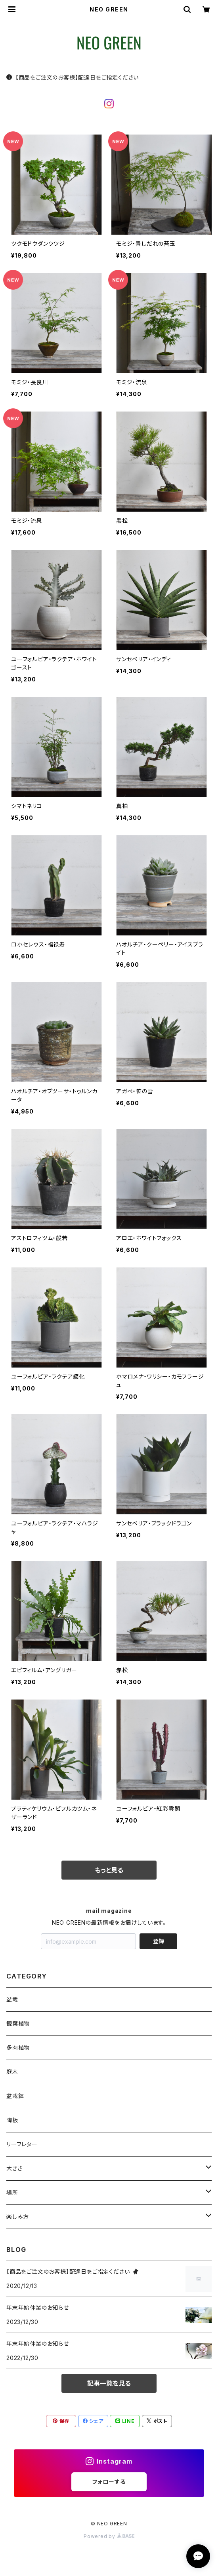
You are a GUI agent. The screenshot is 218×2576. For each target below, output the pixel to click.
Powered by (109, 2536)
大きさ (14, 2168)
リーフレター (22, 2144)
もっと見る (109, 1870)
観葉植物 (18, 2023)
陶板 (12, 2120)
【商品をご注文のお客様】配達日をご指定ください (72, 77)
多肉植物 (18, 2047)
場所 (12, 2192)
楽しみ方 (17, 2216)
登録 (158, 1941)
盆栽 (12, 1999)
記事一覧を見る (109, 2383)
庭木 (12, 2071)
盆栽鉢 (15, 2095)
